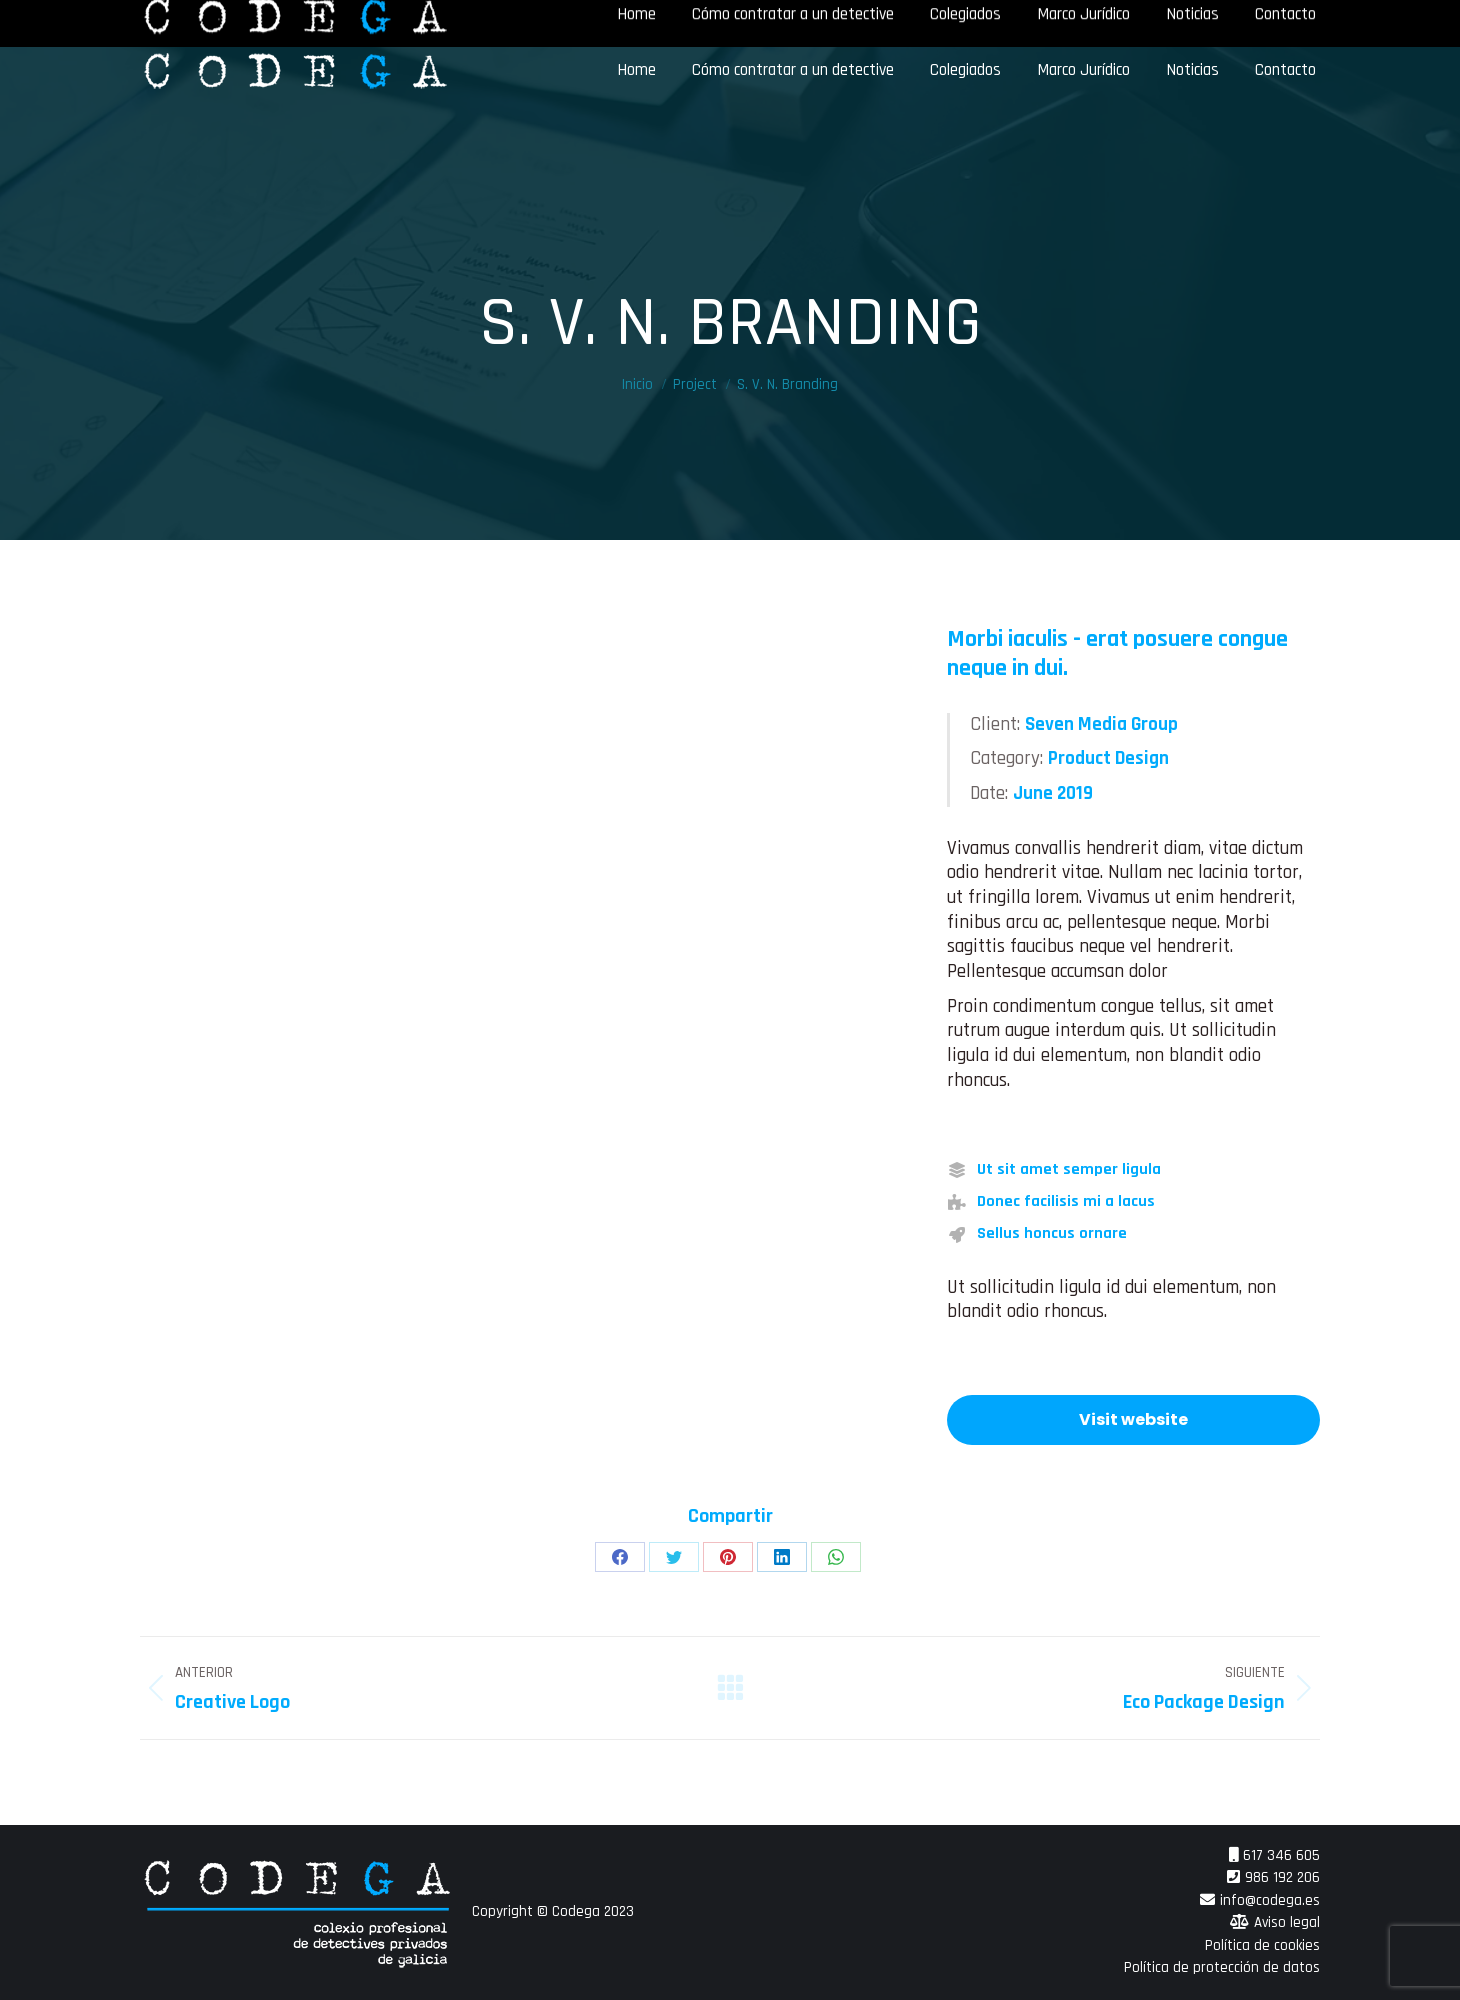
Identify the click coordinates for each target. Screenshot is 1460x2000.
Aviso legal (1287, 1922)
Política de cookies (1262, 1945)
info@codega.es (1270, 1900)
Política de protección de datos (1222, 1967)
